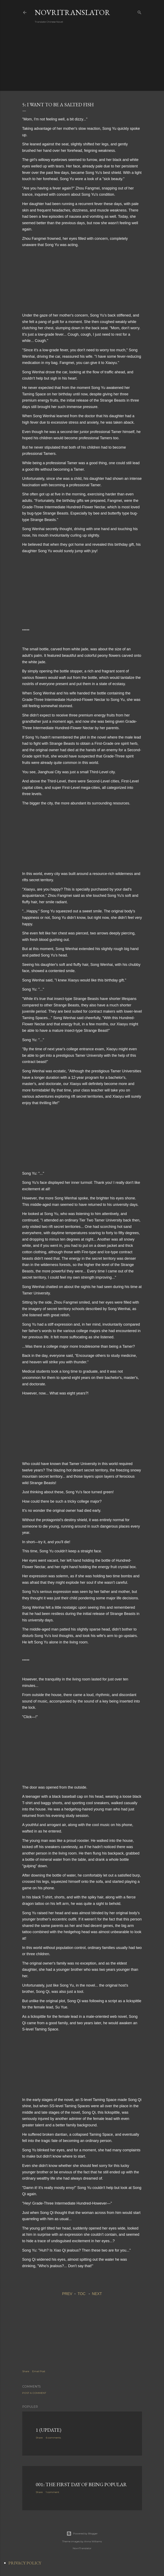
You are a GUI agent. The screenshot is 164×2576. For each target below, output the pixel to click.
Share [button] (25, 2371)
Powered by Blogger (82, 2533)
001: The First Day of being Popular (81, 2484)
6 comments (53, 2437)
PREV (67, 2294)
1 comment (52, 2492)
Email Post (38, 2371)
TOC (82, 2294)
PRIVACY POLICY (24, 2563)
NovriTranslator (72, 12)
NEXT (97, 2294)
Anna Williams (93, 2541)
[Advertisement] (70, 55)
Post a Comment (34, 2392)
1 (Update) (48, 2430)
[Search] (139, 11)
